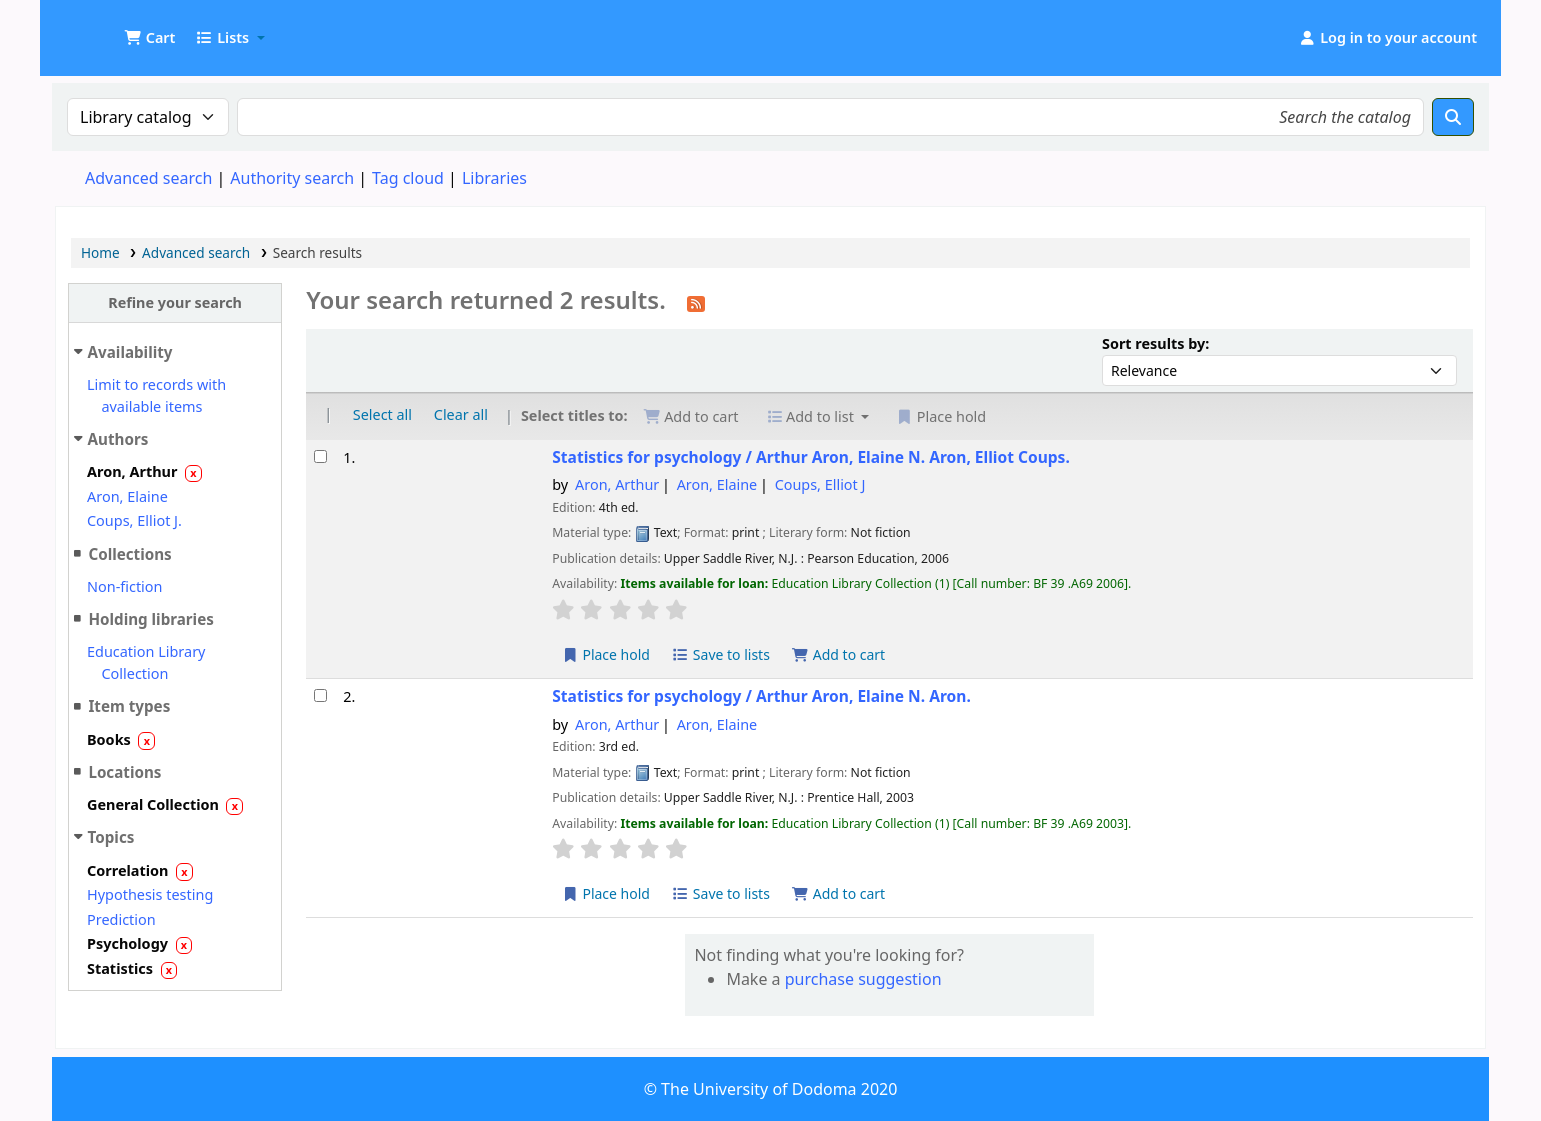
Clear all (461, 414)
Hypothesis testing (150, 894)
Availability (130, 352)
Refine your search (175, 302)
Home (100, 252)
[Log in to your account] (1387, 38)
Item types (129, 706)
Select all (382, 414)
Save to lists (721, 654)
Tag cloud (408, 178)
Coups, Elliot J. (134, 520)
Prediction (121, 919)
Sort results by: (1155, 343)
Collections (129, 554)
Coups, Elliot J (820, 484)
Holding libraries (150, 619)
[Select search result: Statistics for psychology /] (320, 456)
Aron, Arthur (617, 484)
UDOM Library (106, 28)
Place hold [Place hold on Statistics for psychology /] (605, 654)
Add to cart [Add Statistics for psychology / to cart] (839, 654)
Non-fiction (125, 586)
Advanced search (148, 178)
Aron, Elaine (127, 496)
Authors (118, 439)
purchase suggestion (863, 979)
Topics (111, 837)
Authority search (292, 178)
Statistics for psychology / (811, 457)
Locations (124, 772)
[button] (149, 38)
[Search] (1453, 117)
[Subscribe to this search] (696, 302)
